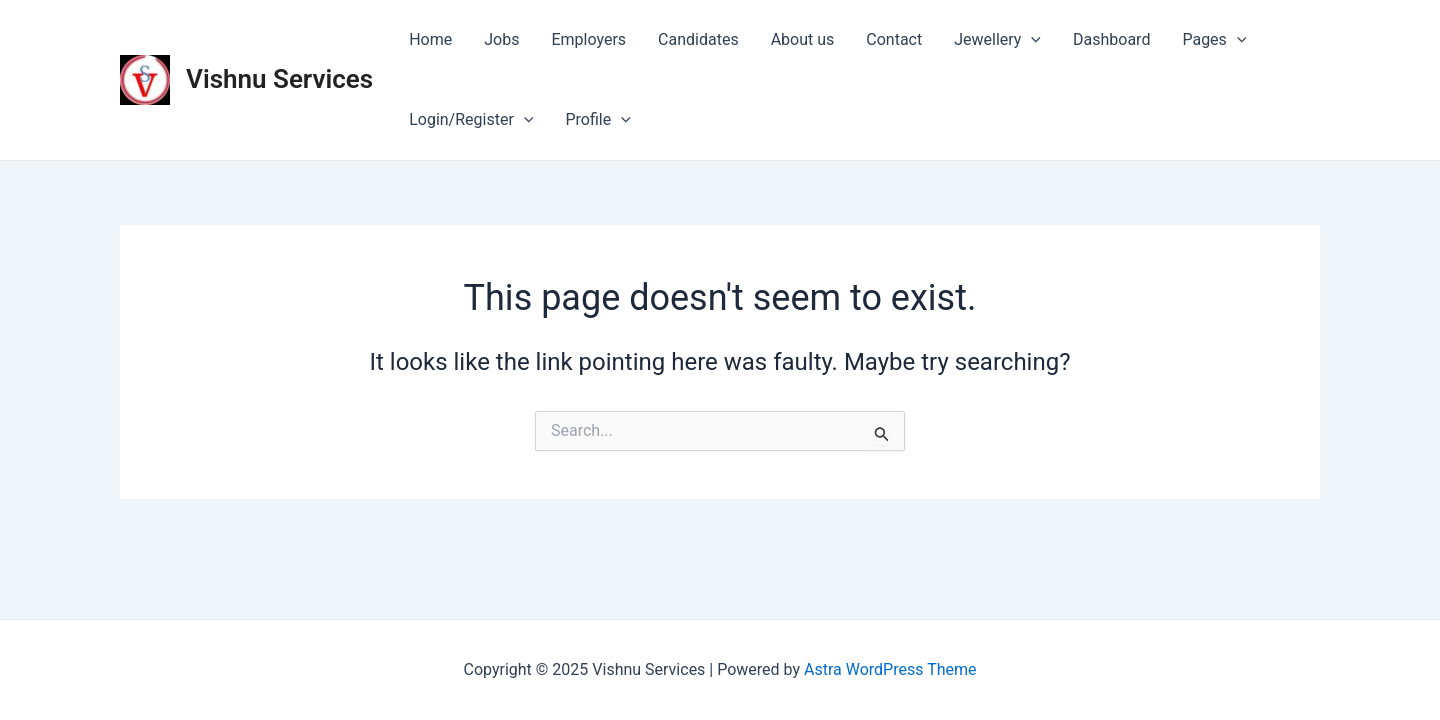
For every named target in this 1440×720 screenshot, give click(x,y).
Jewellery (997, 40)
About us (803, 39)
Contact (894, 39)
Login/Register (471, 120)
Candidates (698, 39)
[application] (1031, 40)
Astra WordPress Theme (890, 669)
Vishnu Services (279, 79)
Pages (1214, 40)
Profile (597, 120)
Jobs (501, 39)
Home (430, 39)
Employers (588, 39)
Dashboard (1111, 39)
